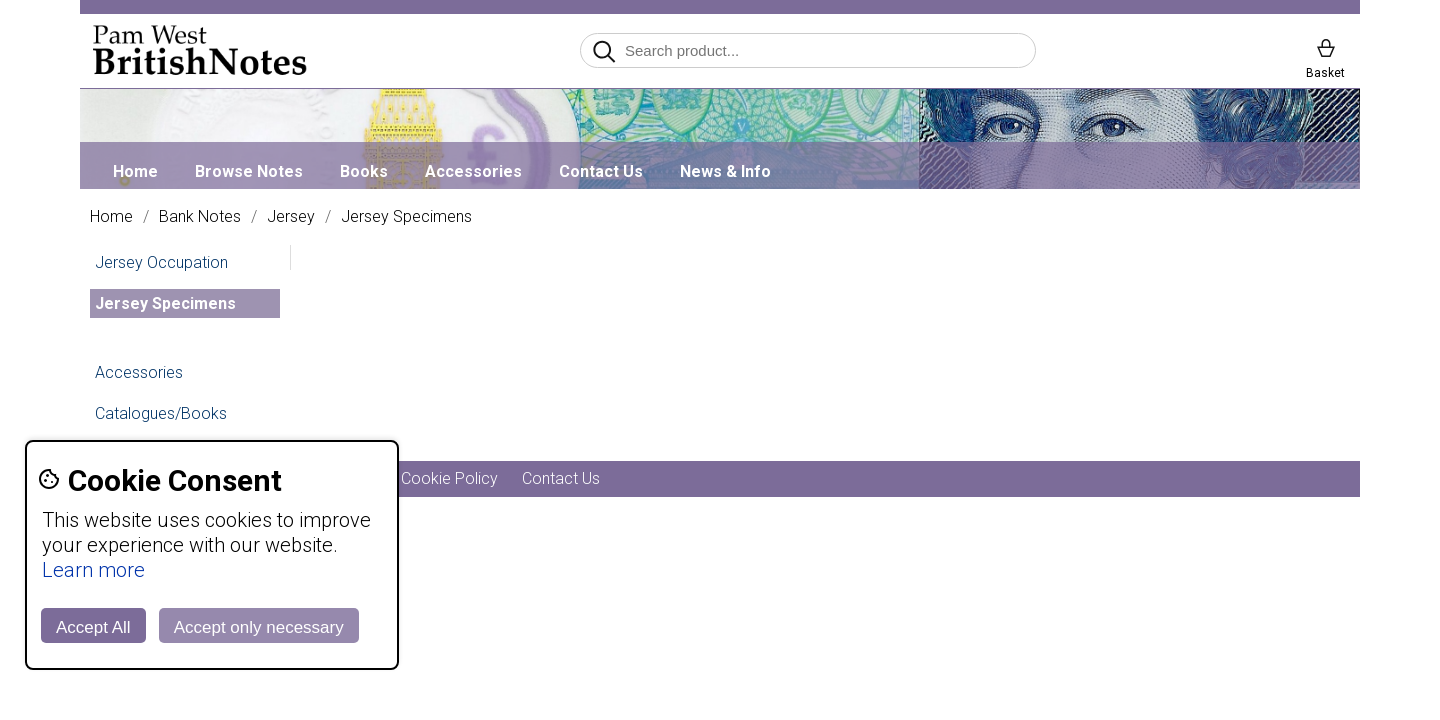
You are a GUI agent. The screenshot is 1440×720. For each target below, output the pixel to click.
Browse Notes (249, 171)
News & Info (725, 171)
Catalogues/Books (161, 413)
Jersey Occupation (161, 262)
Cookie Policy (449, 478)
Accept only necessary (259, 627)
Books (364, 171)
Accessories (473, 171)
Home (135, 171)
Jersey (291, 217)
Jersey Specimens (406, 217)
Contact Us (601, 171)
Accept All (93, 627)
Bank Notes (200, 217)
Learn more (93, 570)
